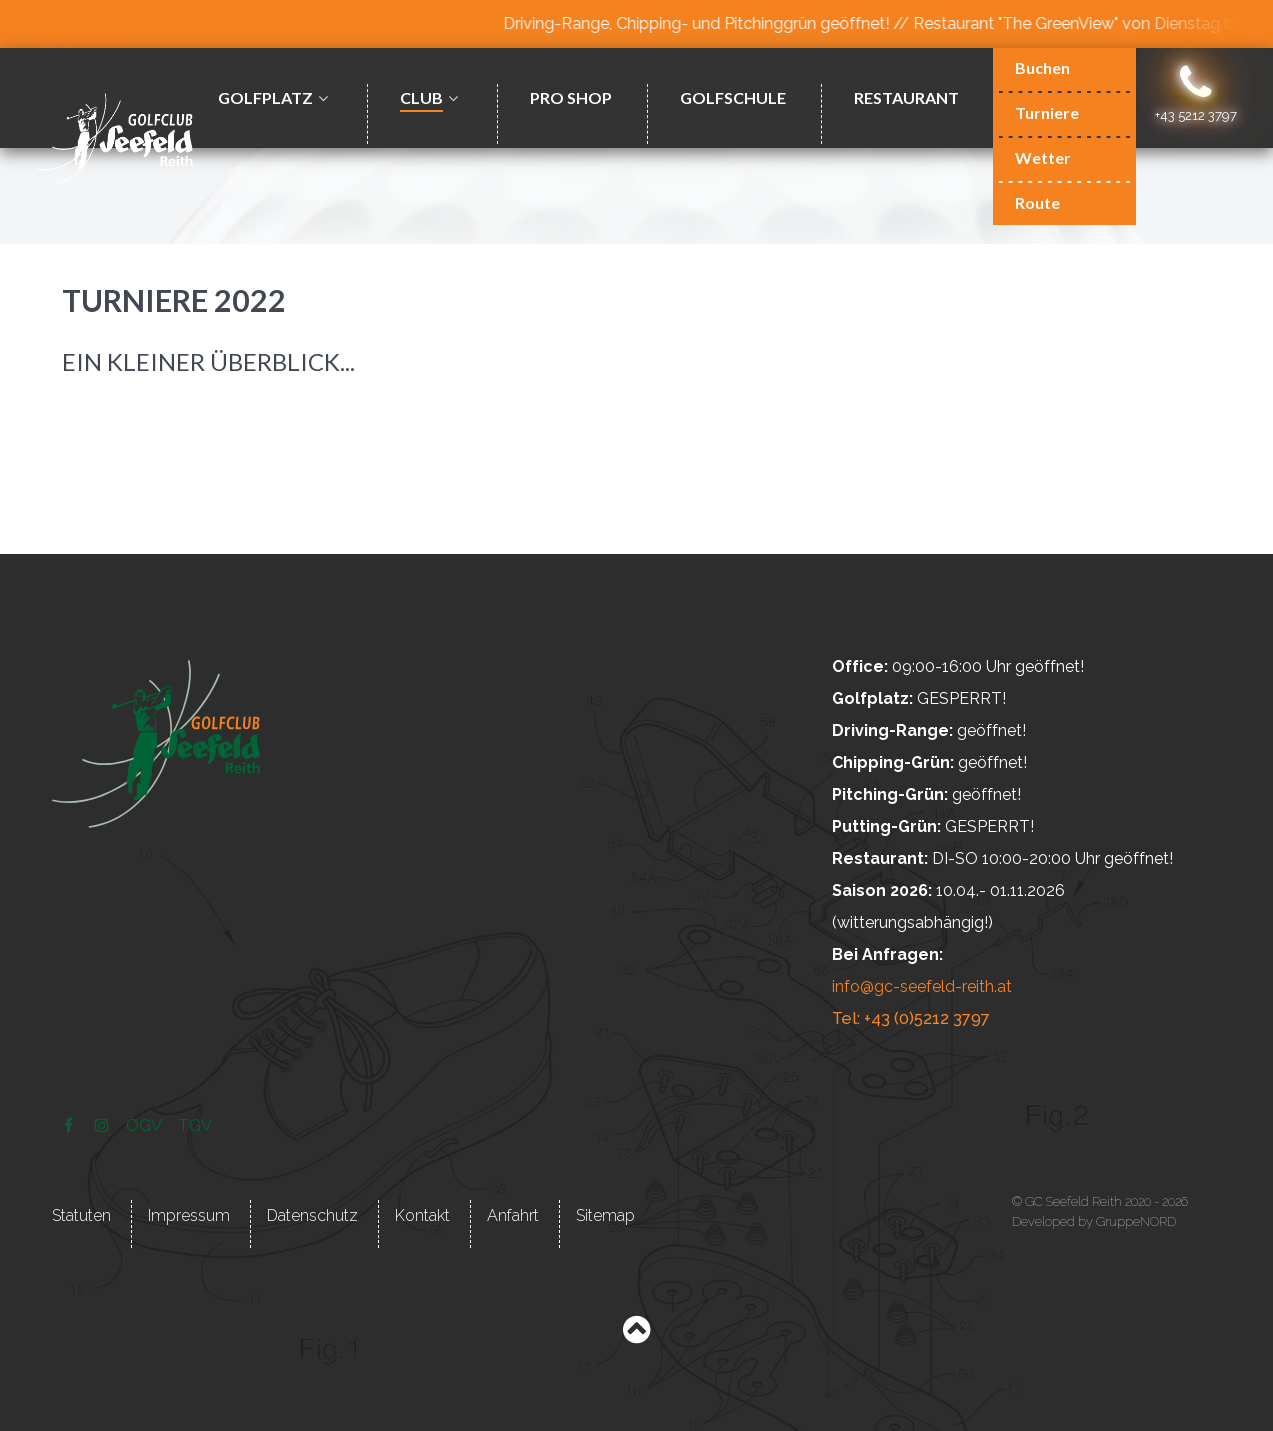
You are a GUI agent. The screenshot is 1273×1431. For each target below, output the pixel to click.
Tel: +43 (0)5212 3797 (909, 1018)
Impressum (189, 1214)
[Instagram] (104, 1124)
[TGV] (194, 1124)
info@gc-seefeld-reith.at (922, 986)
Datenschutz (312, 1214)
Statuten (81, 1214)
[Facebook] (70, 1124)
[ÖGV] (146, 1124)
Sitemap (605, 1214)
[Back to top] (636, 1333)
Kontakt (422, 1214)
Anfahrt (513, 1214)
